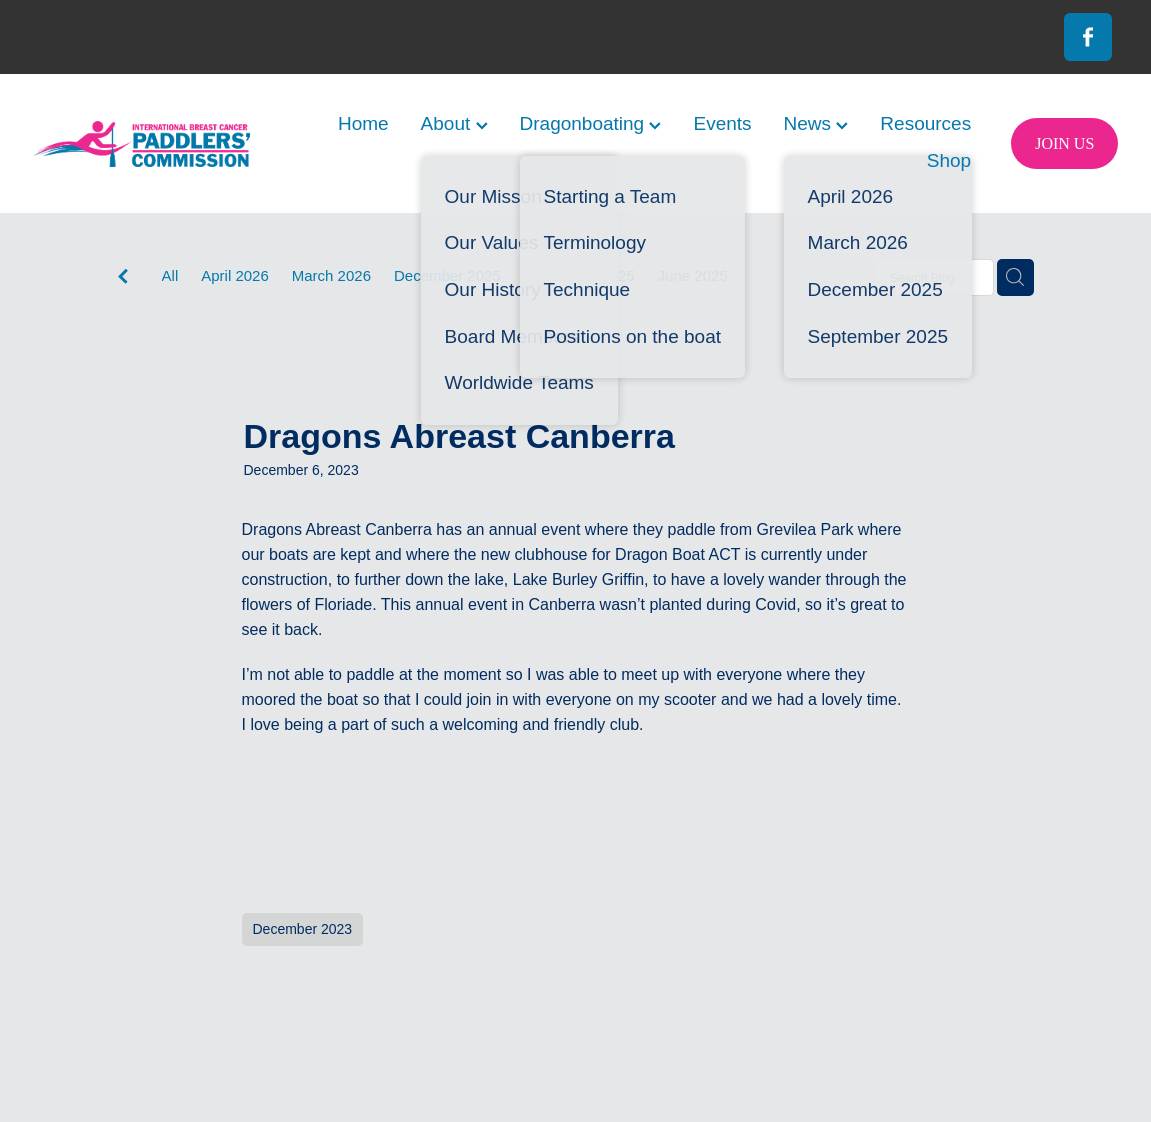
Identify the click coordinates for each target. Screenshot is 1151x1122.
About (454, 123)
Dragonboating (591, 123)
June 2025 (693, 275)
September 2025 (579, 275)
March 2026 (331, 275)
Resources (925, 123)
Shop (949, 160)
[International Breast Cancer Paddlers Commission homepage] (141, 143)
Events (722, 123)
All (170, 275)
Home (363, 123)
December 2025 (447, 275)
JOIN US (1064, 143)
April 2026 (235, 275)
